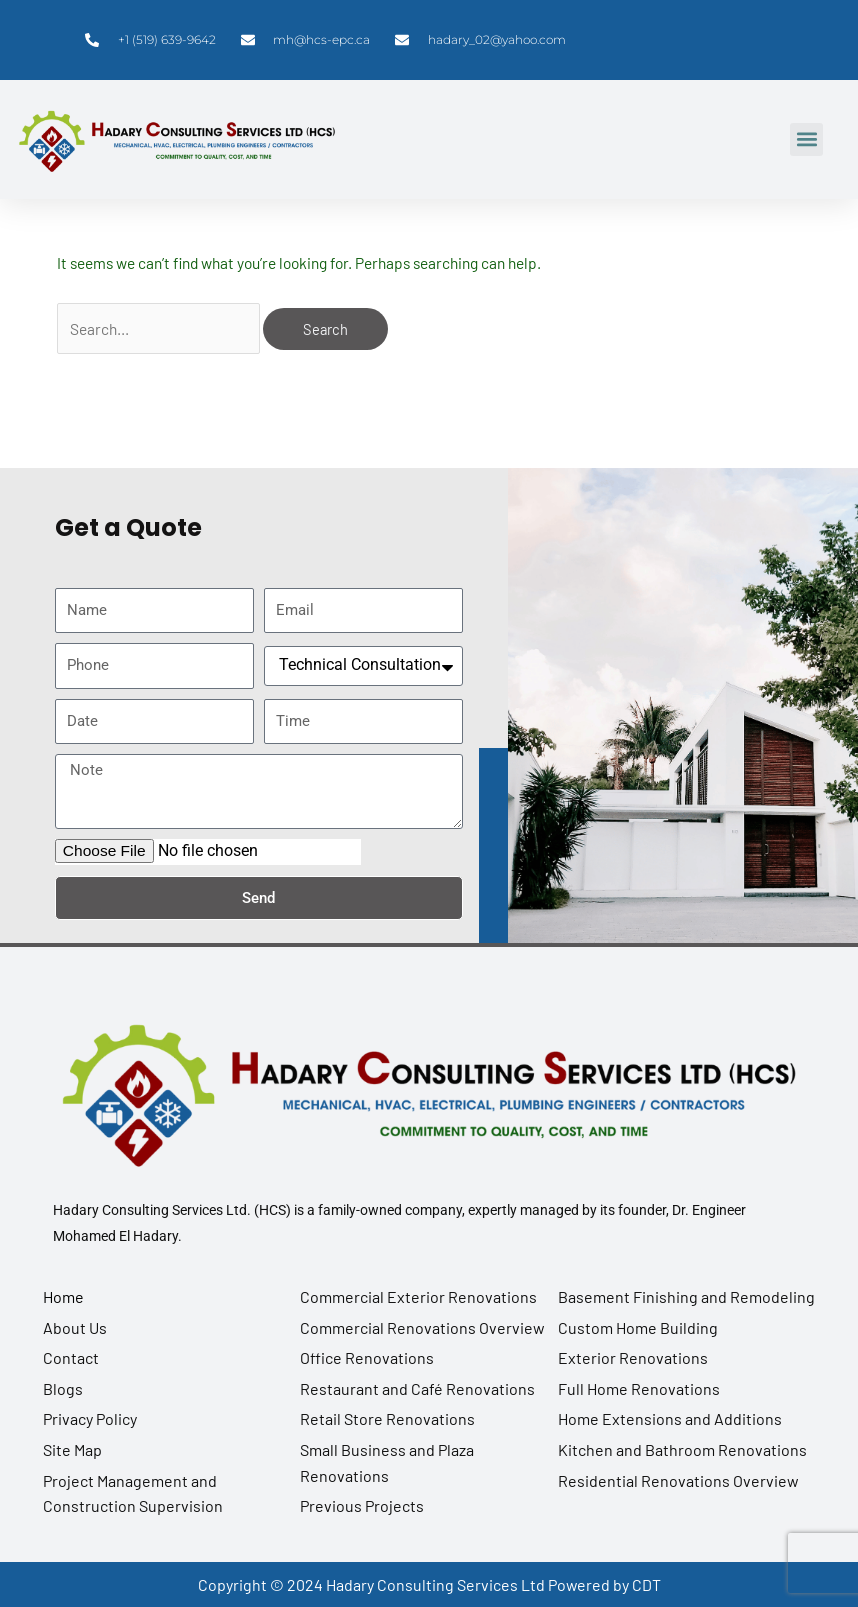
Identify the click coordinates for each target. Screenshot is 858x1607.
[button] (806, 139)
